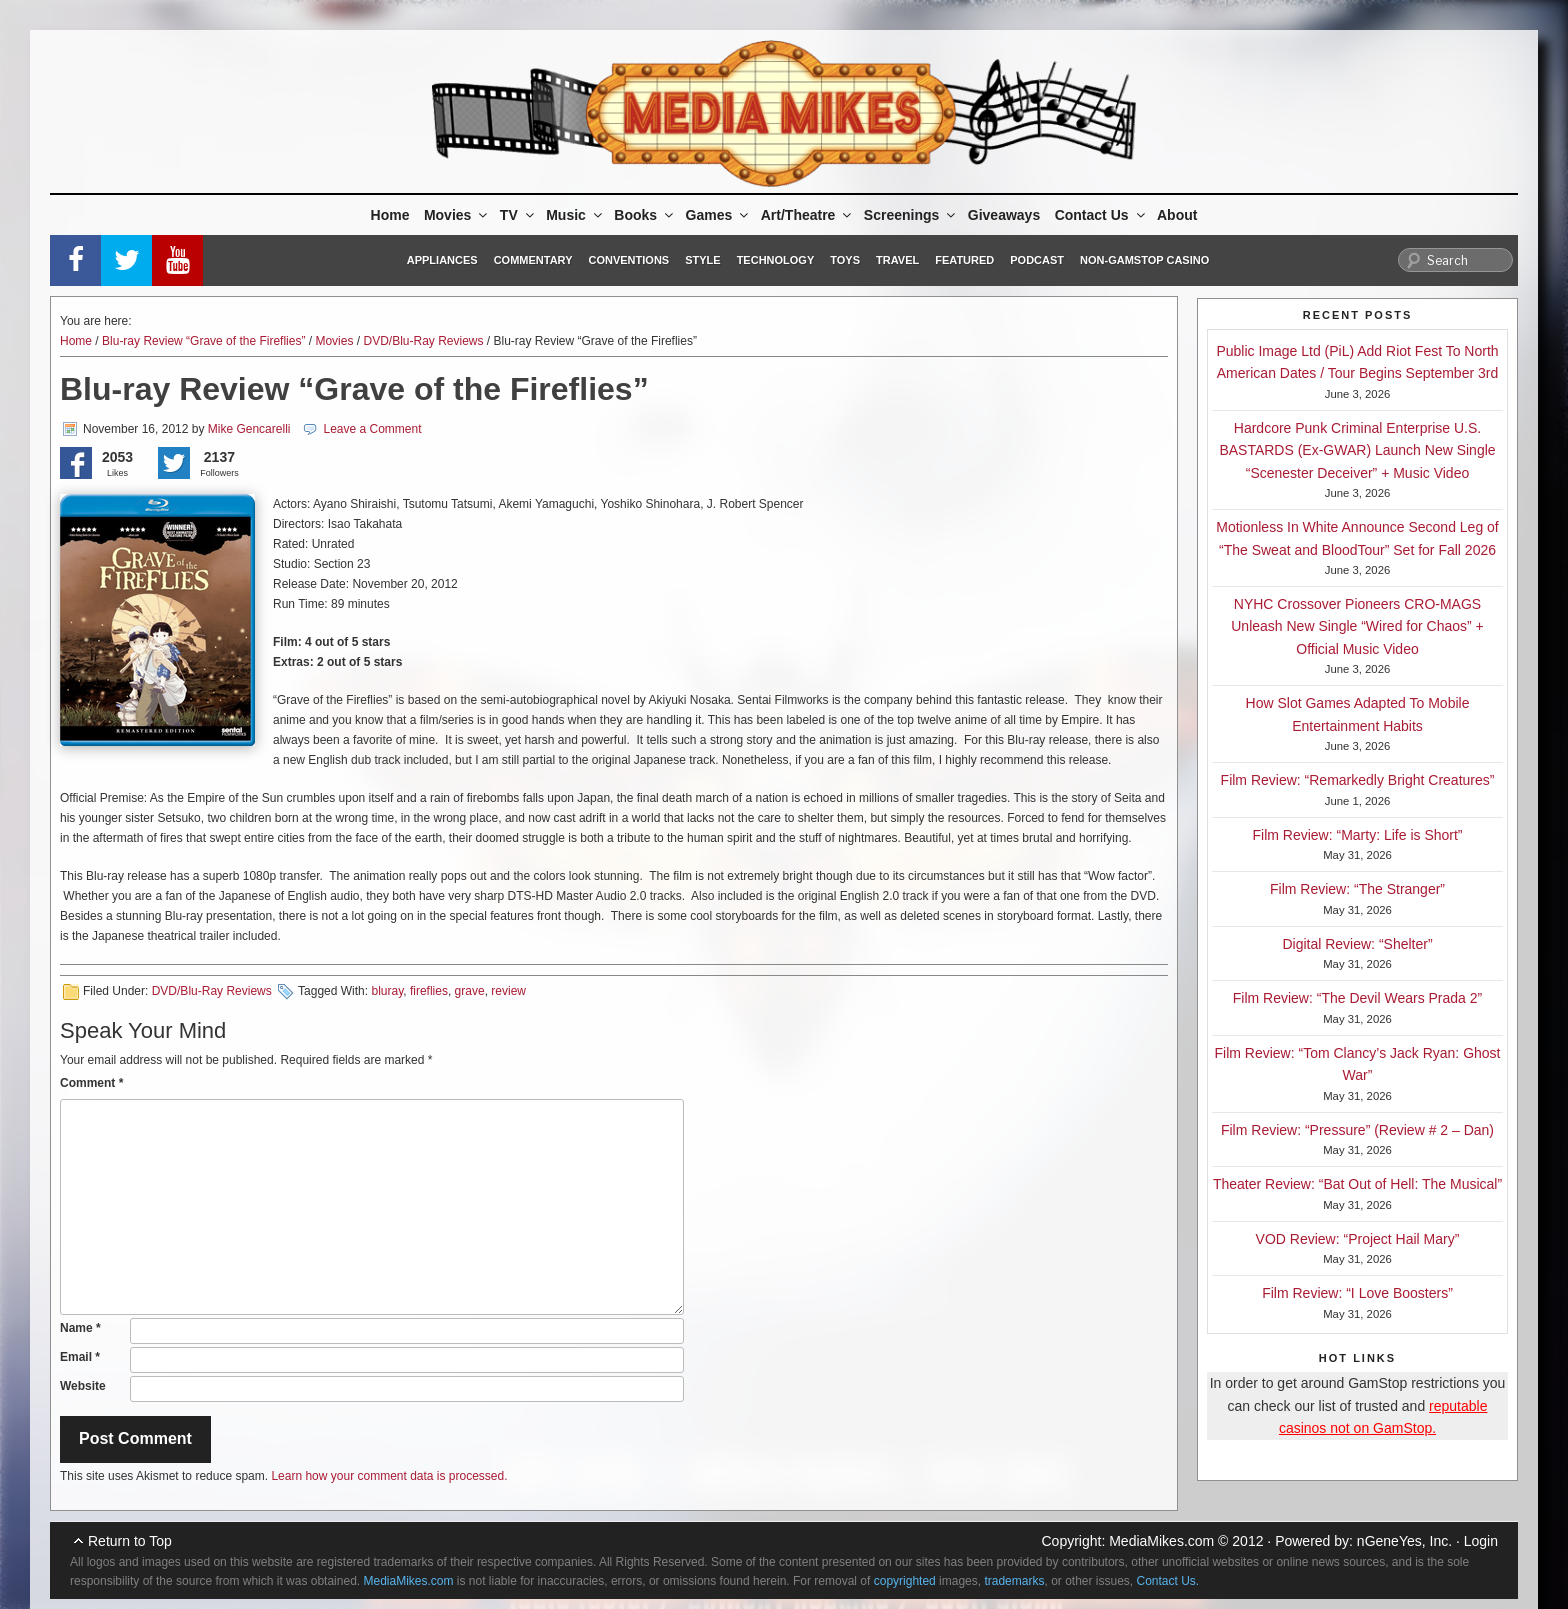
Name (80, 1328)
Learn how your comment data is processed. (389, 1476)
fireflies (429, 991)
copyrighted (905, 1581)
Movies (457, 215)
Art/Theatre (808, 215)
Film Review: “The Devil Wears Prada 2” (1357, 998)
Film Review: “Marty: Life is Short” (1357, 835)
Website (83, 1386)
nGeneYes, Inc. (1404, 1541)
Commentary (533, 260)
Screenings (911, 215)
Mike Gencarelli (249, 429)
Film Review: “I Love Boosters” (1357, 1293)
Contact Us (1101, 215)
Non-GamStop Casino (1144, 260)
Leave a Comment (372, 429)
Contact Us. (1168, 1581)
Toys (845, 260)
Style (702, 260)
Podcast (1037, 260)
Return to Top (130, 1541)
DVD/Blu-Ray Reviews (423, 341)
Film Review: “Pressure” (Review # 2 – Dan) (1357, 1130)
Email (80, 1357)
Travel (897, 260)
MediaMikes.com (1161, 1541)
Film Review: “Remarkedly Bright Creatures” (1358, 780)
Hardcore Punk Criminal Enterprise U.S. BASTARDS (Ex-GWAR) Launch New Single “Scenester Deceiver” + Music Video (1357, 450)
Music (575, 215)
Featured (964, 260)
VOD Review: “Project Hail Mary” (1358, 1239)
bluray (387, 991)
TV (518, 215)
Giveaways (1004, 215)
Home (390, 215)
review (508, 991)
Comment (91, 1083)
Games (719, 215)
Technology (776, 260)
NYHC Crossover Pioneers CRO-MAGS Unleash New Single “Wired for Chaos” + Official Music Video (1357, 626)
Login (1481, 1541)
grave (470, 991)
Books (645, 215)
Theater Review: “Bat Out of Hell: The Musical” (1357, 1184)
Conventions (628, 260)
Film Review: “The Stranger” (1357, 889)
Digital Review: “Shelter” (1357, 944)
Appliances (442, 260)
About (1177, 215)
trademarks (1014, 1581)
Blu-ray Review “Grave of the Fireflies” (203, 341)
